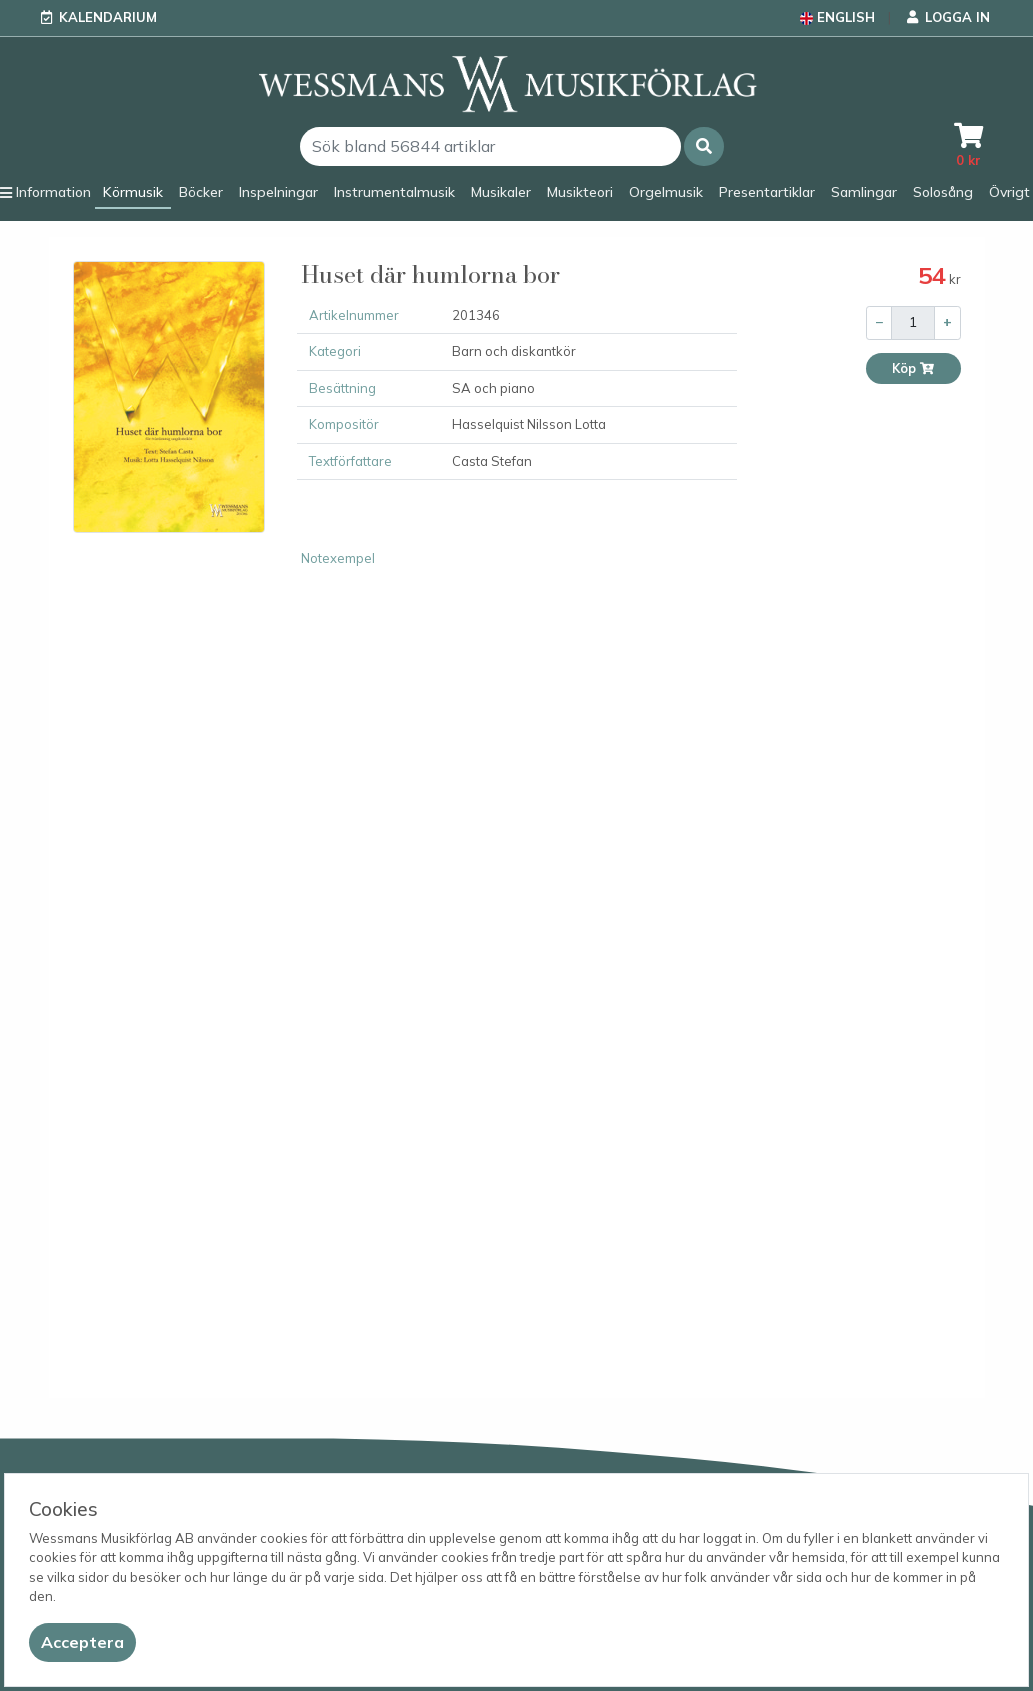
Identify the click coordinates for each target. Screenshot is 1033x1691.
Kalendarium (108, 17)
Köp (913, 368)
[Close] (82, 1642)
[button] (704, 146)
